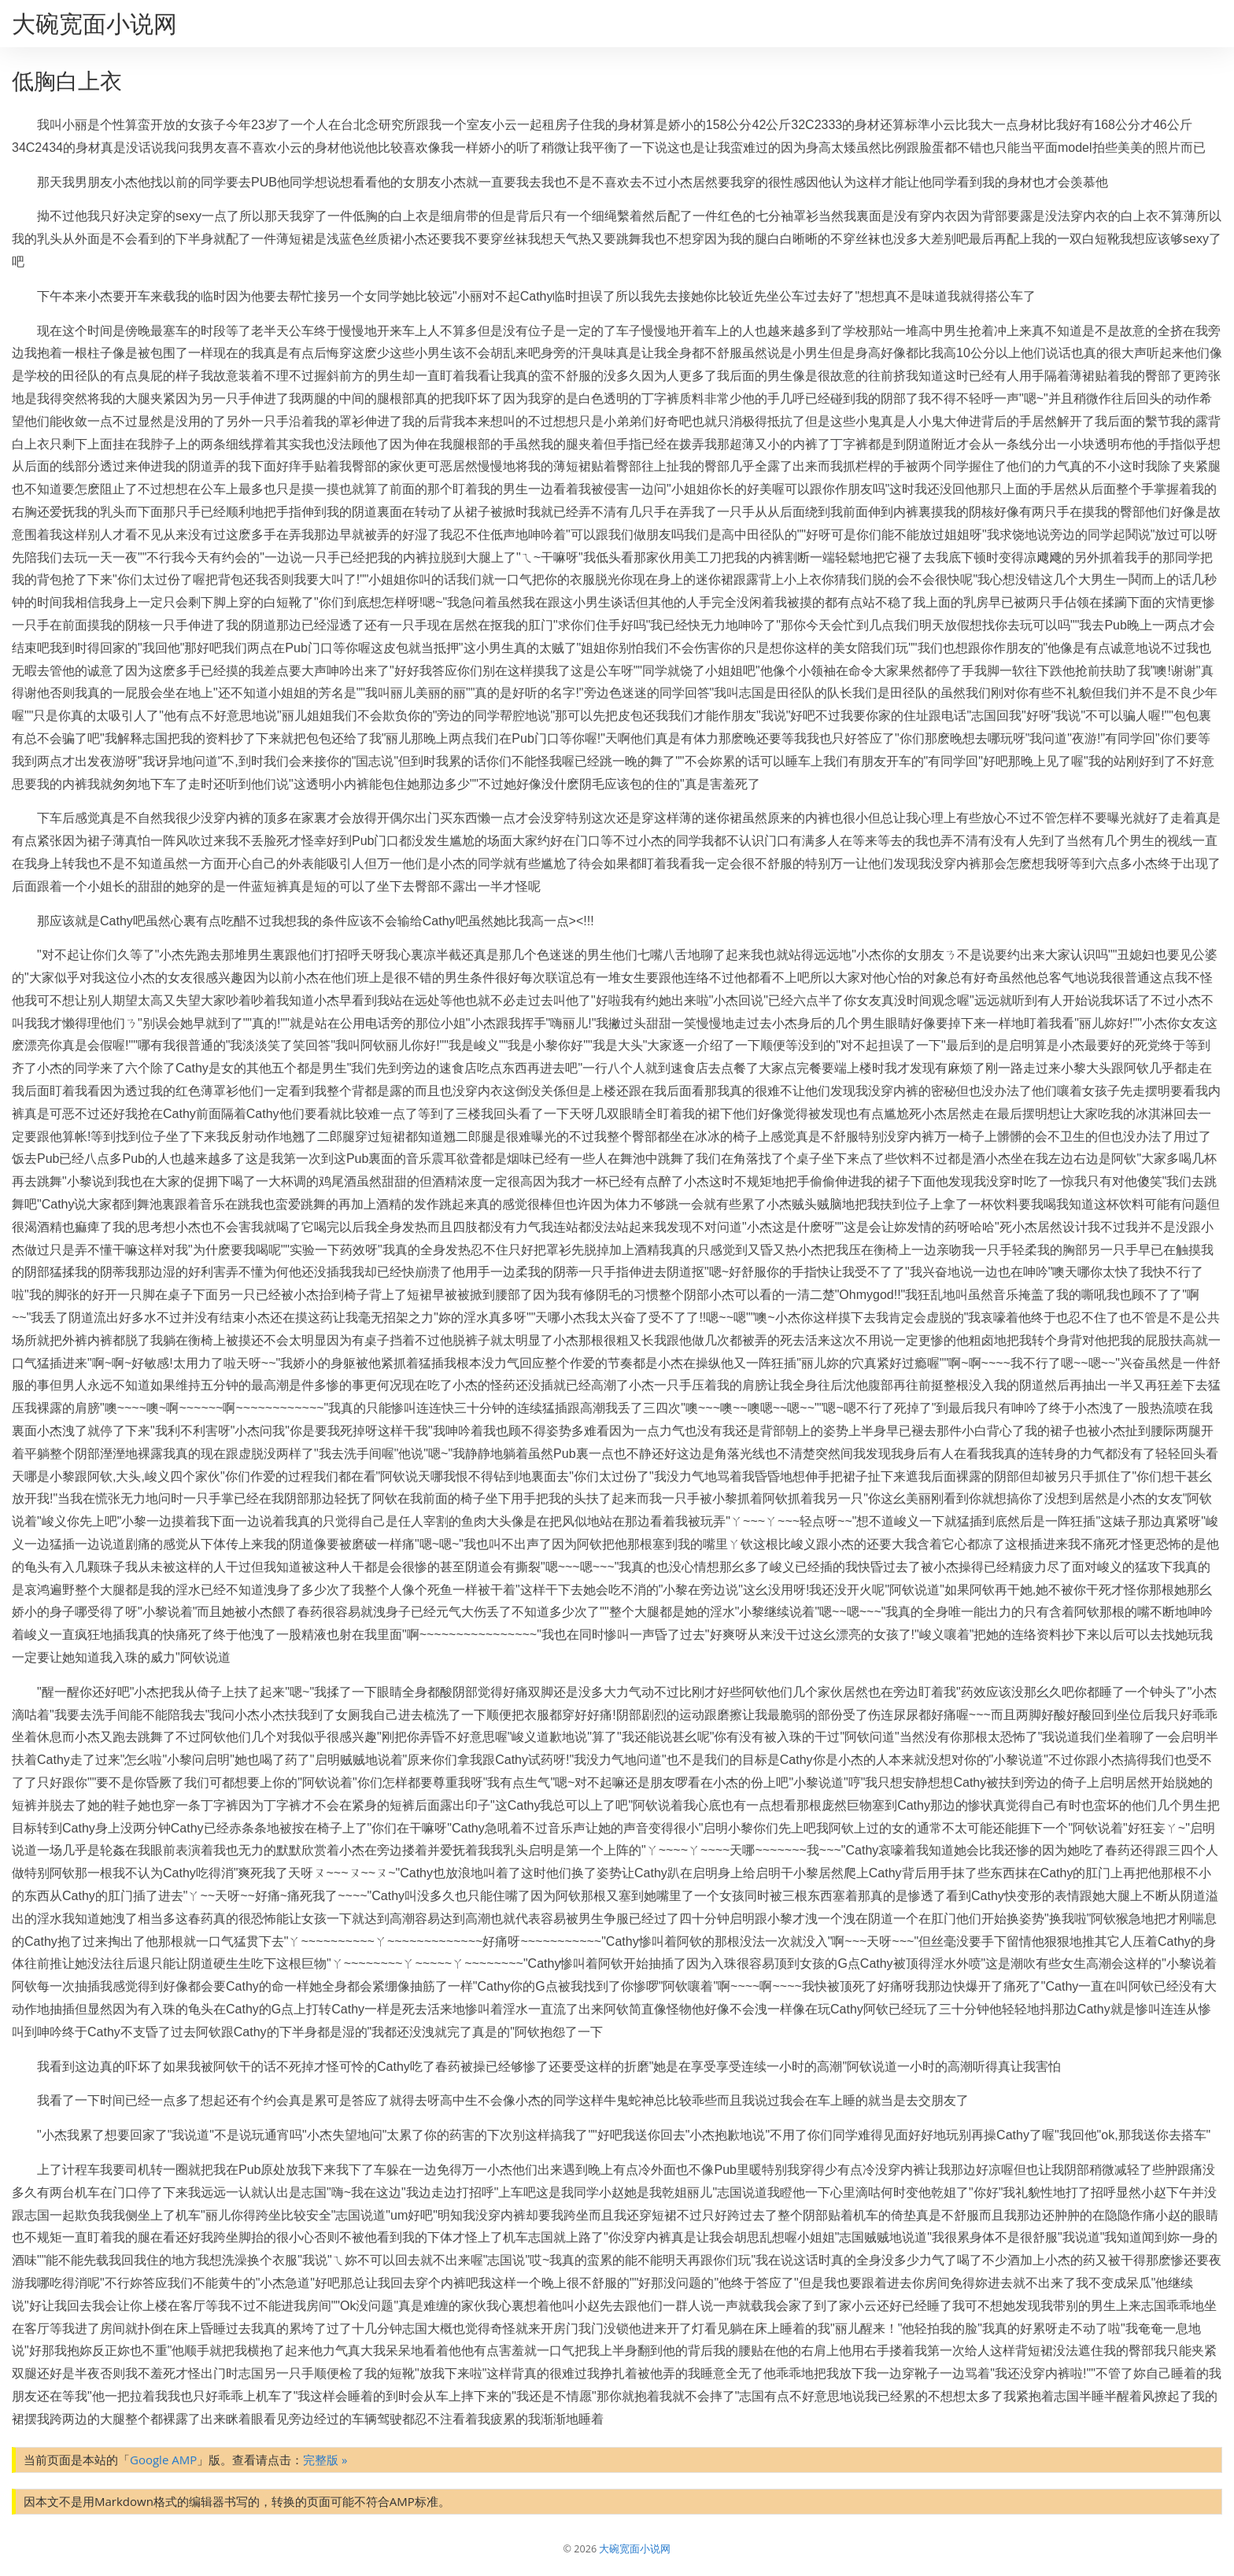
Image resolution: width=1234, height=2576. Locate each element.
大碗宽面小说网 (94, 23)
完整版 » (325, 2459)
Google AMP (163, 2459)
